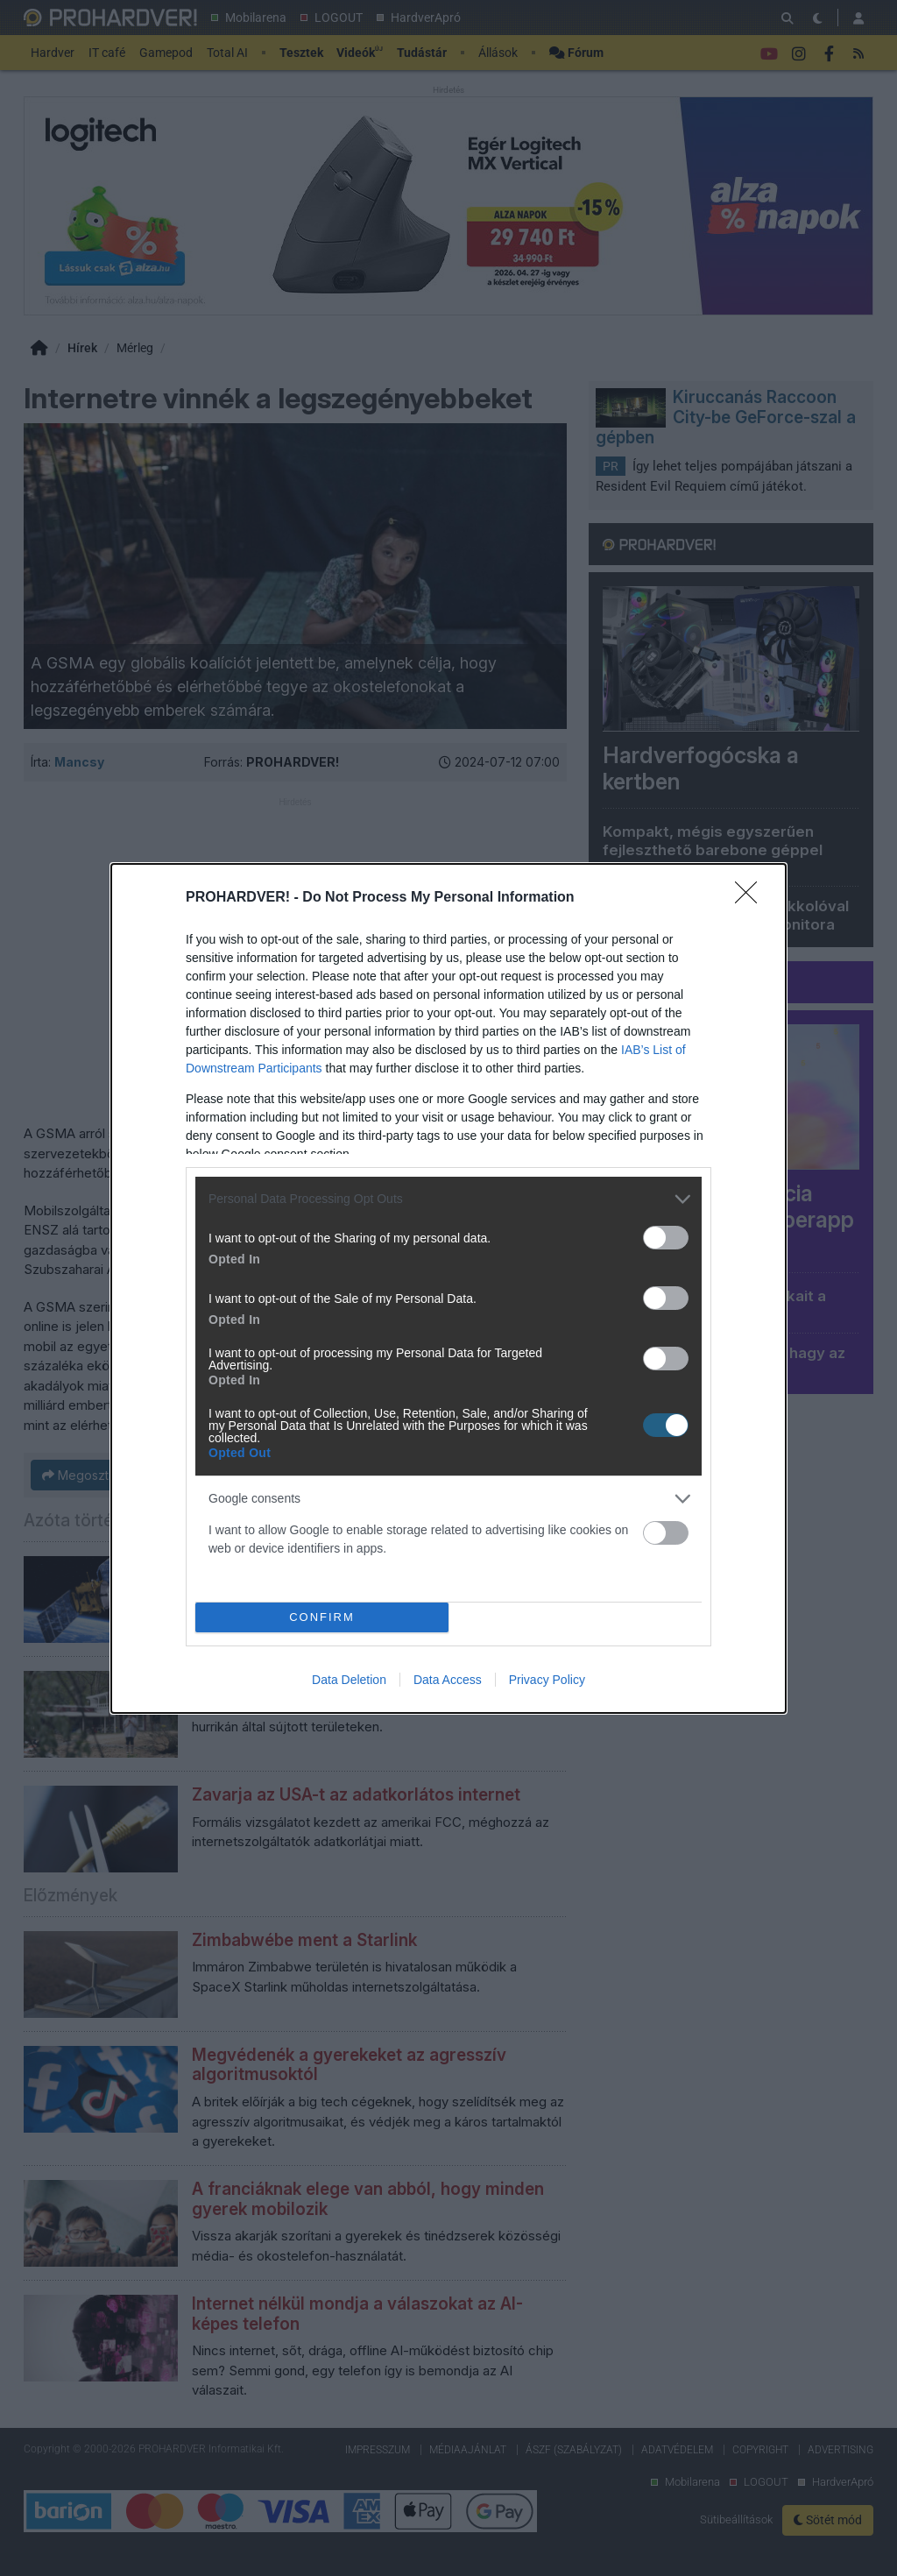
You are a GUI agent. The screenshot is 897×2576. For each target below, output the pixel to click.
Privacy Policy (547, 1680)
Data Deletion (349, 1680)
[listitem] (448, 1199)
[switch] (666, 1237)
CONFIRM (322, 1617)
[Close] (751, 898)
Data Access (447, 1680)
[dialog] (448, 1288)
